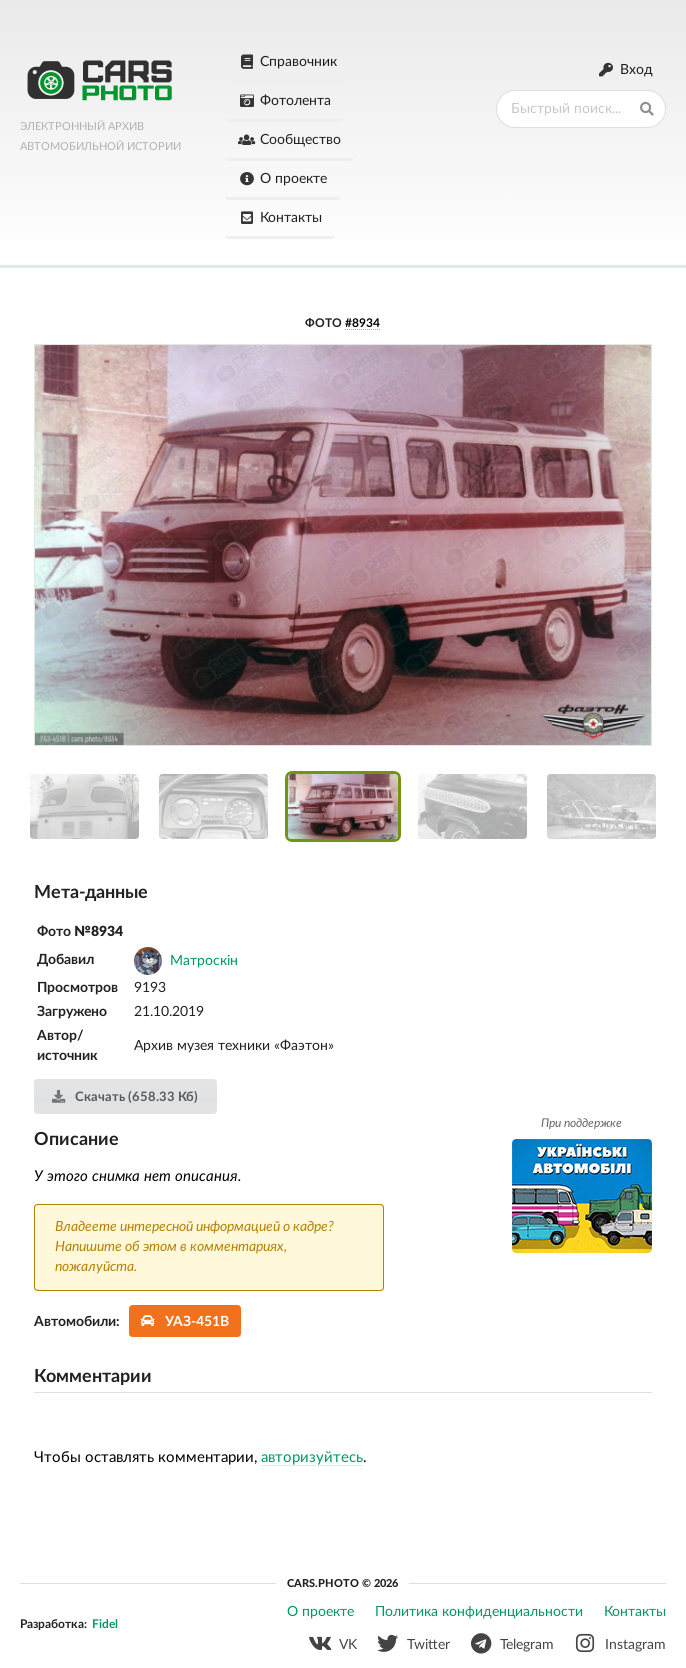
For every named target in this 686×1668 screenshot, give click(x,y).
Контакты (280, 218)
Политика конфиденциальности (479, 1612)
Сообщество (289, 140)
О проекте (282, 179)
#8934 (362, 323)
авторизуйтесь (312, 1457)
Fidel (105, 1624)
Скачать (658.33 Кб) (124, 1097)
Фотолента (284, 101)
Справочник (287, 62)
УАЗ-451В (185, 1321)
